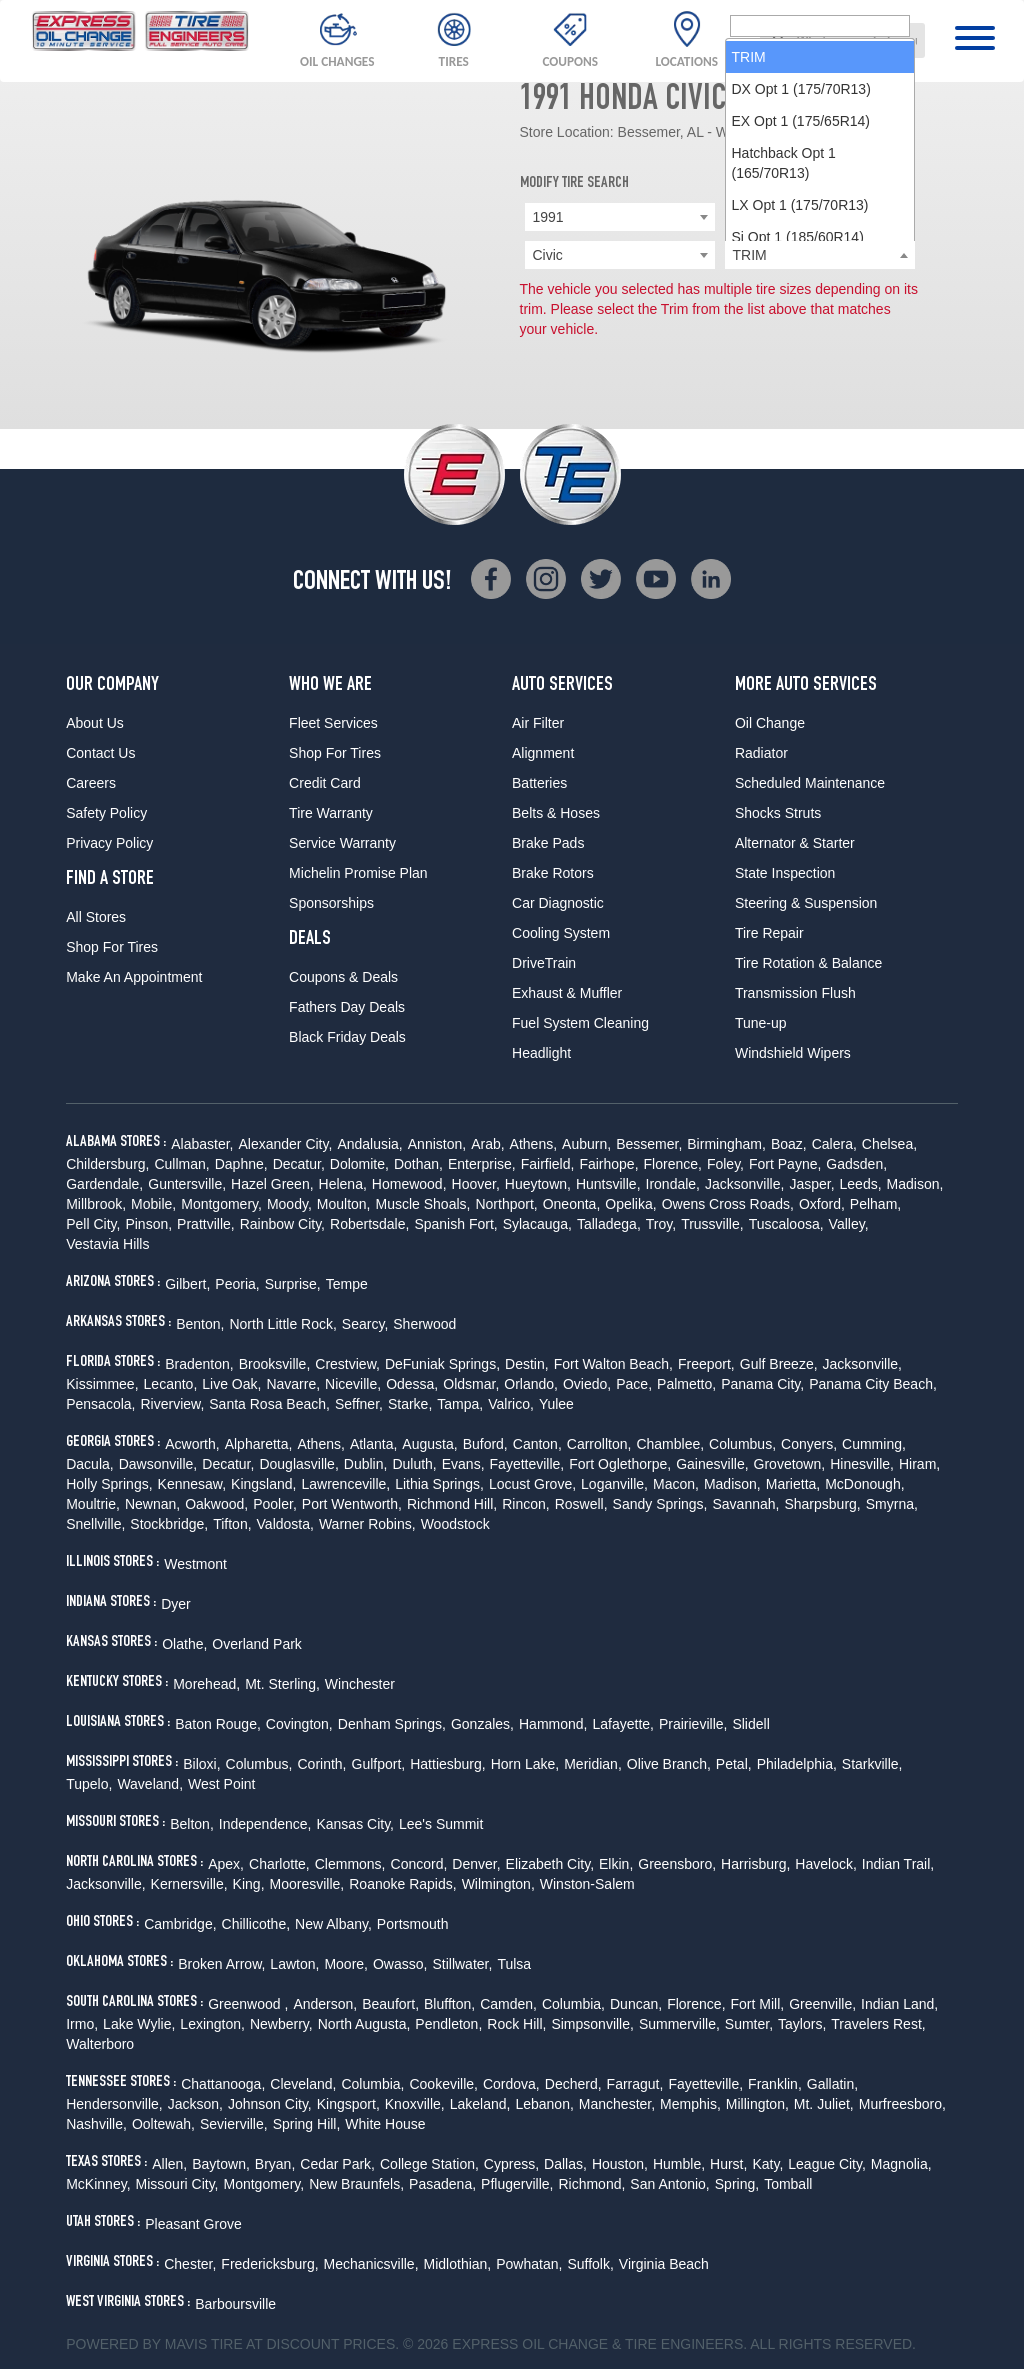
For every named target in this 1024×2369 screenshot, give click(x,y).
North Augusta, (364, 2024)
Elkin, (616, 1864)
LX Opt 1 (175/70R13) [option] (800, 435)
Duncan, (636, 2004)
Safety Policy (106, 813)
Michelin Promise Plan (358, 873)
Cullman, (181, 1164)
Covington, (299, 1724)
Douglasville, (298, 1464)
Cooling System (561, 933)
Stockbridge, (169, 1524)
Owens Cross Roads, (728, 1204)
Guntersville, (187, 1184)
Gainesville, (712, 1464)
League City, (827, 2164)
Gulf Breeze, (779, 1364)
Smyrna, (892, 1504)
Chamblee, (670, 1444)
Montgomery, (221, 1204)
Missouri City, (177, 2184)
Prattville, (206, 1224)
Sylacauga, (537, 1224)
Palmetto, (686, 1384)
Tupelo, (89, 1784)
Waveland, (150, 1784)
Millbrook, (96, 1204)
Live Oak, (231, 1384)
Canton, (537, 1444)
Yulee (556, 1404)
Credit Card (325, 783)
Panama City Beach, (873, 1384)
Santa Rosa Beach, (269, 1404)
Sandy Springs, (660, 1504)
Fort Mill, (758, 2004)
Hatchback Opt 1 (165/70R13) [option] (784, 393)
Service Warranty (342, 843)
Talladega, (609, 1224)
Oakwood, (216, 1504)
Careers (91, 783)
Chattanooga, (223, 2084)
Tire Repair (769, 933)
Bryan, (275, 2164)
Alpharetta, (259, 1444)
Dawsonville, (158, 1464)
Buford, (485, 1444)
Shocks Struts (778, 813)
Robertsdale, (369, 1224)
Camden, (508, 2004)
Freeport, (706, 1364)
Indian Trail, (898, 1864)
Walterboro (100, 2044)
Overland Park (256, 1644)
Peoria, (237, 1284)
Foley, (725, 1164)
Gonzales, (482, 1724)
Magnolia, (901, 2164)
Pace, (634, 1384)
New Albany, (333, 1924)
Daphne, (241, 1164)
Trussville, (712, 1224)
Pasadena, (442, 2184)
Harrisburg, (755, 1864)
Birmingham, (726, 1144)
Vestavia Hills (107, 1244)
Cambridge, (180, 1924)
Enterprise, (482, 1164)
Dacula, (89, 1464)
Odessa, (412, 1384)
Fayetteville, (527, 1464)
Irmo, (82, 2024)
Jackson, (195, 2104)
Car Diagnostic (558, 903)
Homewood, (409, 1184)
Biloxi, (201, 1764)
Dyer (176, 1604)
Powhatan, (529, 2264)
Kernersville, (189, 1884)
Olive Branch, (669, 1764)
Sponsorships (331, 903)
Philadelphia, (797, 1764)
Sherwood (424, 1324)
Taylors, (802, 2024)
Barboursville (235, 2304)
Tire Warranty (331, 813)
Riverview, (172, 1404)
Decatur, (299, 1164)
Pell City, (93, 1224)
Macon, (676, 1484)
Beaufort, (390, 2004)
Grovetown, (790, 1464)
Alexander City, (285, 1144)
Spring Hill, (307, 2124)
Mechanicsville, (371, 2264)
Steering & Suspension (806, 903)
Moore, (346, 1964)
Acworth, (192, 1444)
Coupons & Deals (343, 977)
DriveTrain (544, 963)
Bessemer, (649, 1144)
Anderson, (325, 2004)
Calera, (834, 1144)
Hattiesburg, (447, 1764)
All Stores (96, 917)
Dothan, (418, 1164)
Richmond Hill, (452, 1504)
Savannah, (746, 1504)
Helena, (343, 1184)
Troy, (661, 1224)
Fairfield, (548, 1164)
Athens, (533, 1144)
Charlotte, (279, 1864)
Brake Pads (548, 843)
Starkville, (872, 1764)
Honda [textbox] (753, 217)
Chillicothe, (256, 1924)
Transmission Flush (795, 993)
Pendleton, (448, 2024)
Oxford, (822, 1204)
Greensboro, (677, 1864)
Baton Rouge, (218, 1724)
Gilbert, (187, 1284)
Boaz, (789, 1144)
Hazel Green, (272, 1184)
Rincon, (525, 1504)
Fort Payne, (785, 1164)
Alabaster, (202, 1144)
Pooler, (275, 1504)
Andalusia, (369, 1144)
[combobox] (842, 40)
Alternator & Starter (795, 843)
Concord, (419, 1864)
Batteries (539, 783)
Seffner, (359, 1404)
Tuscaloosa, (786, 1224)
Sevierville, (234, 2124)
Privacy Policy (109, 843)
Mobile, (153, 1204)
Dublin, (366, 1464)
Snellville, (95, 1524)
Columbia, (573, 2004)
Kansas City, (355, 1824)
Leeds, (861, 1184)
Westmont (195, 1564)
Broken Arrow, (221, 1964)
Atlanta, (373, 1444)
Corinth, (321, 1764)
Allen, (169, 2164)
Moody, (289, 1204)
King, (249, 1884)
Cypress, (511, 2164)
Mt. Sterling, (282, 1684)
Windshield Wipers (793, 1053)
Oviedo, (587, 1384)
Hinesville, (862, 1464)
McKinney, (98, 2184)
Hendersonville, (114, 2104)
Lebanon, (544, 2104)
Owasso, (400, 1964)
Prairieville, (693, 1724)
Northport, (506, 1204)
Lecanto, (171, 1384)
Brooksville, (275, 1364)
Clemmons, (350, 1864)
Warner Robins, (367, 1524)
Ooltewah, (163, 2124)
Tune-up (761, 1023)
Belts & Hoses (556, 813)
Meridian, (593, 1764)
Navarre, (293, 1384)
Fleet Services (333, 723)
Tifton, (232, 1524)
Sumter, (749, 2024)
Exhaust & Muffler (567, 993)
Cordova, (511, 2084)
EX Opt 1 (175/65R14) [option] (801, 351)
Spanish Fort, (455, 1224)
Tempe (347, 1284)
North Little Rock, (282, 1324)
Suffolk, (590, 2264)
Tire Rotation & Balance (808, 963)
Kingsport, (348, 2104)
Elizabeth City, (550, 1864)
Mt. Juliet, (824, 2104)
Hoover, (476, 1184)
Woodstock (455, 1524)
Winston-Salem (587, 1884)
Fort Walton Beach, (613, 1364)
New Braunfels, (356, 2184)
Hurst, (728, 2164)
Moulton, (344, 1204)
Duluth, (414, 1464)
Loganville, (614, 1484)
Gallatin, (832, 2084)
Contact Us (100, 753)
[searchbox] (820, 256)
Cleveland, (303, 2084)
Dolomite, (359, 1164)
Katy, (767, 2164)
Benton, (200, 1324)
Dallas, (565, 2164)
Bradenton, (199, 1364)
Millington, (757, 2104)
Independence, (265, 1824)
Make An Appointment (134, 977)
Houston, (620, 2164)
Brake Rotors (553, 873)
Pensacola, (100, 1404)
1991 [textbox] (548, 217)
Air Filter (538, 723)
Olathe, (184, 1644)
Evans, (463, 1464)
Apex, (226, 1864)
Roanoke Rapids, (402, 1884)
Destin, (527, 1364)
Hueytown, (538, 1184)
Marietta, (793, 1484)
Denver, (476, 1864)
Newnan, (152, 1504)
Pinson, (148, 1224)
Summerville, (679, 2024)
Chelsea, (889, 1144)
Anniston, (437, 1144)
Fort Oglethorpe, (620, 1464)
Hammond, (553, 1724)
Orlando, (531, 1384)
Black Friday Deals (347, 1037)
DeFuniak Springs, (442, 1364)
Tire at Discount (275, 2344)
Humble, (679, 2164)
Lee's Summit (441, 1824)
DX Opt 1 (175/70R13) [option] (801, 319)
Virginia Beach (664, 2264)
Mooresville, (307, 1884)
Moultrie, (93, 1504)
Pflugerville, (517, 2184)
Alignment (543, 753)
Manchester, (617, 2104)
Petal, (734, 1764)
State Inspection (785, 873)
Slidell (750, 1724)
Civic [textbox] (548, 255)
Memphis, (690, 2104)
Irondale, (673, 1184)
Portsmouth (413, 1924)
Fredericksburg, (269, 2264)
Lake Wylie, (139, 2024)
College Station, (429, 2164)
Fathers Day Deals (347, 1007)
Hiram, (919, 1464)
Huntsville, (608, 1184)
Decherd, (573, 2084)
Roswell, (581, 1504)
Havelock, (825, 1864)
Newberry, (281, 2024)
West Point (221, 1784)
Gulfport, (379, 1764)
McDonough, (864, 1484)
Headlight (541, 1053)
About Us (95, 723)
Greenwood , (248, 2004)
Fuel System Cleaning (580, 1023)
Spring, (737, 2184)
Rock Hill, (516, 2024)
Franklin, (775, 2084)
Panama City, (762, 1384)
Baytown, (221, 2164)
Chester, (190, 2264)
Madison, (915, 1184)
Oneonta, (572, 1204)
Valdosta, (285, 1524)
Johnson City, (270, 2104)
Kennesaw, (192, 1484)
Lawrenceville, (345, 1484)
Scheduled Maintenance (810, 783)
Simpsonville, (592, 2024)
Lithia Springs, (439, 1484)
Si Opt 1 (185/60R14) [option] (798, 467)
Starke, (410, 1404)
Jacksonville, (744, 1184)
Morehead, (206, 1684)
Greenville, (822, 2004)
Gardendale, (104, 1184)
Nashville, (96, 2124)
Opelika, (630, 1204)
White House (385, 2124)
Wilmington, (498, 1884)
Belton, (192, 1824)
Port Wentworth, (352, 1504)
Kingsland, (263, 1484)
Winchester (360, 1684)
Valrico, (511, 1404)
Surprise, (293, 1284)
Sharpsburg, (822, 1504)
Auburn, (586, 1144)
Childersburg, (107, 1164)
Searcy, (365, 1324)
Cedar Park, (337, 2164)
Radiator (761, 753)
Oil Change (770, 723)
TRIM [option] (749, 287)
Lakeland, (480, 2104)
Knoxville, (415, 2104)
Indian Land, (899, 2004)
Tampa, (460, 1404)
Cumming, (874, 1444)
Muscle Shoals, (423, 1204)
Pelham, (875, 1204)
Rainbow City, (282, 1224)
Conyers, (809, 1444)
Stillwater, (462, 1964)
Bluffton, (449, 2004)
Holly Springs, (109, 1484)
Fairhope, (608, 1164)
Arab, (487, 1144)
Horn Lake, (525, 1764)
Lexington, (212, 2024)
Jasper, (811, 1184)
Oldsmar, (471, 1384)
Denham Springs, (392, 1724)
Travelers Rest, (878, 2024)
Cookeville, (443, 2084)
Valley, (849, 1224)
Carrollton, (599, 1444)
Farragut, (635, 2084)
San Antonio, (669, 2184)
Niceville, (353, 1384)
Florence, (673, 1164)
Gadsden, (856, 1164)
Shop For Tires (112, 947)
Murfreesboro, (902, 2104)
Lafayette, (623, 1724)
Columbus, (742, 1444)
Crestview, (347, 1364)
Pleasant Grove (193, 2224)
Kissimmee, (102, 1384)
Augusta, (429, 1444)
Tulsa (514, 1964)
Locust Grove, (532, 1484)
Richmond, (591, 2184)
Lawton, (294, 1964)
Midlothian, (458, 2264)
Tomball (788, 2184)
